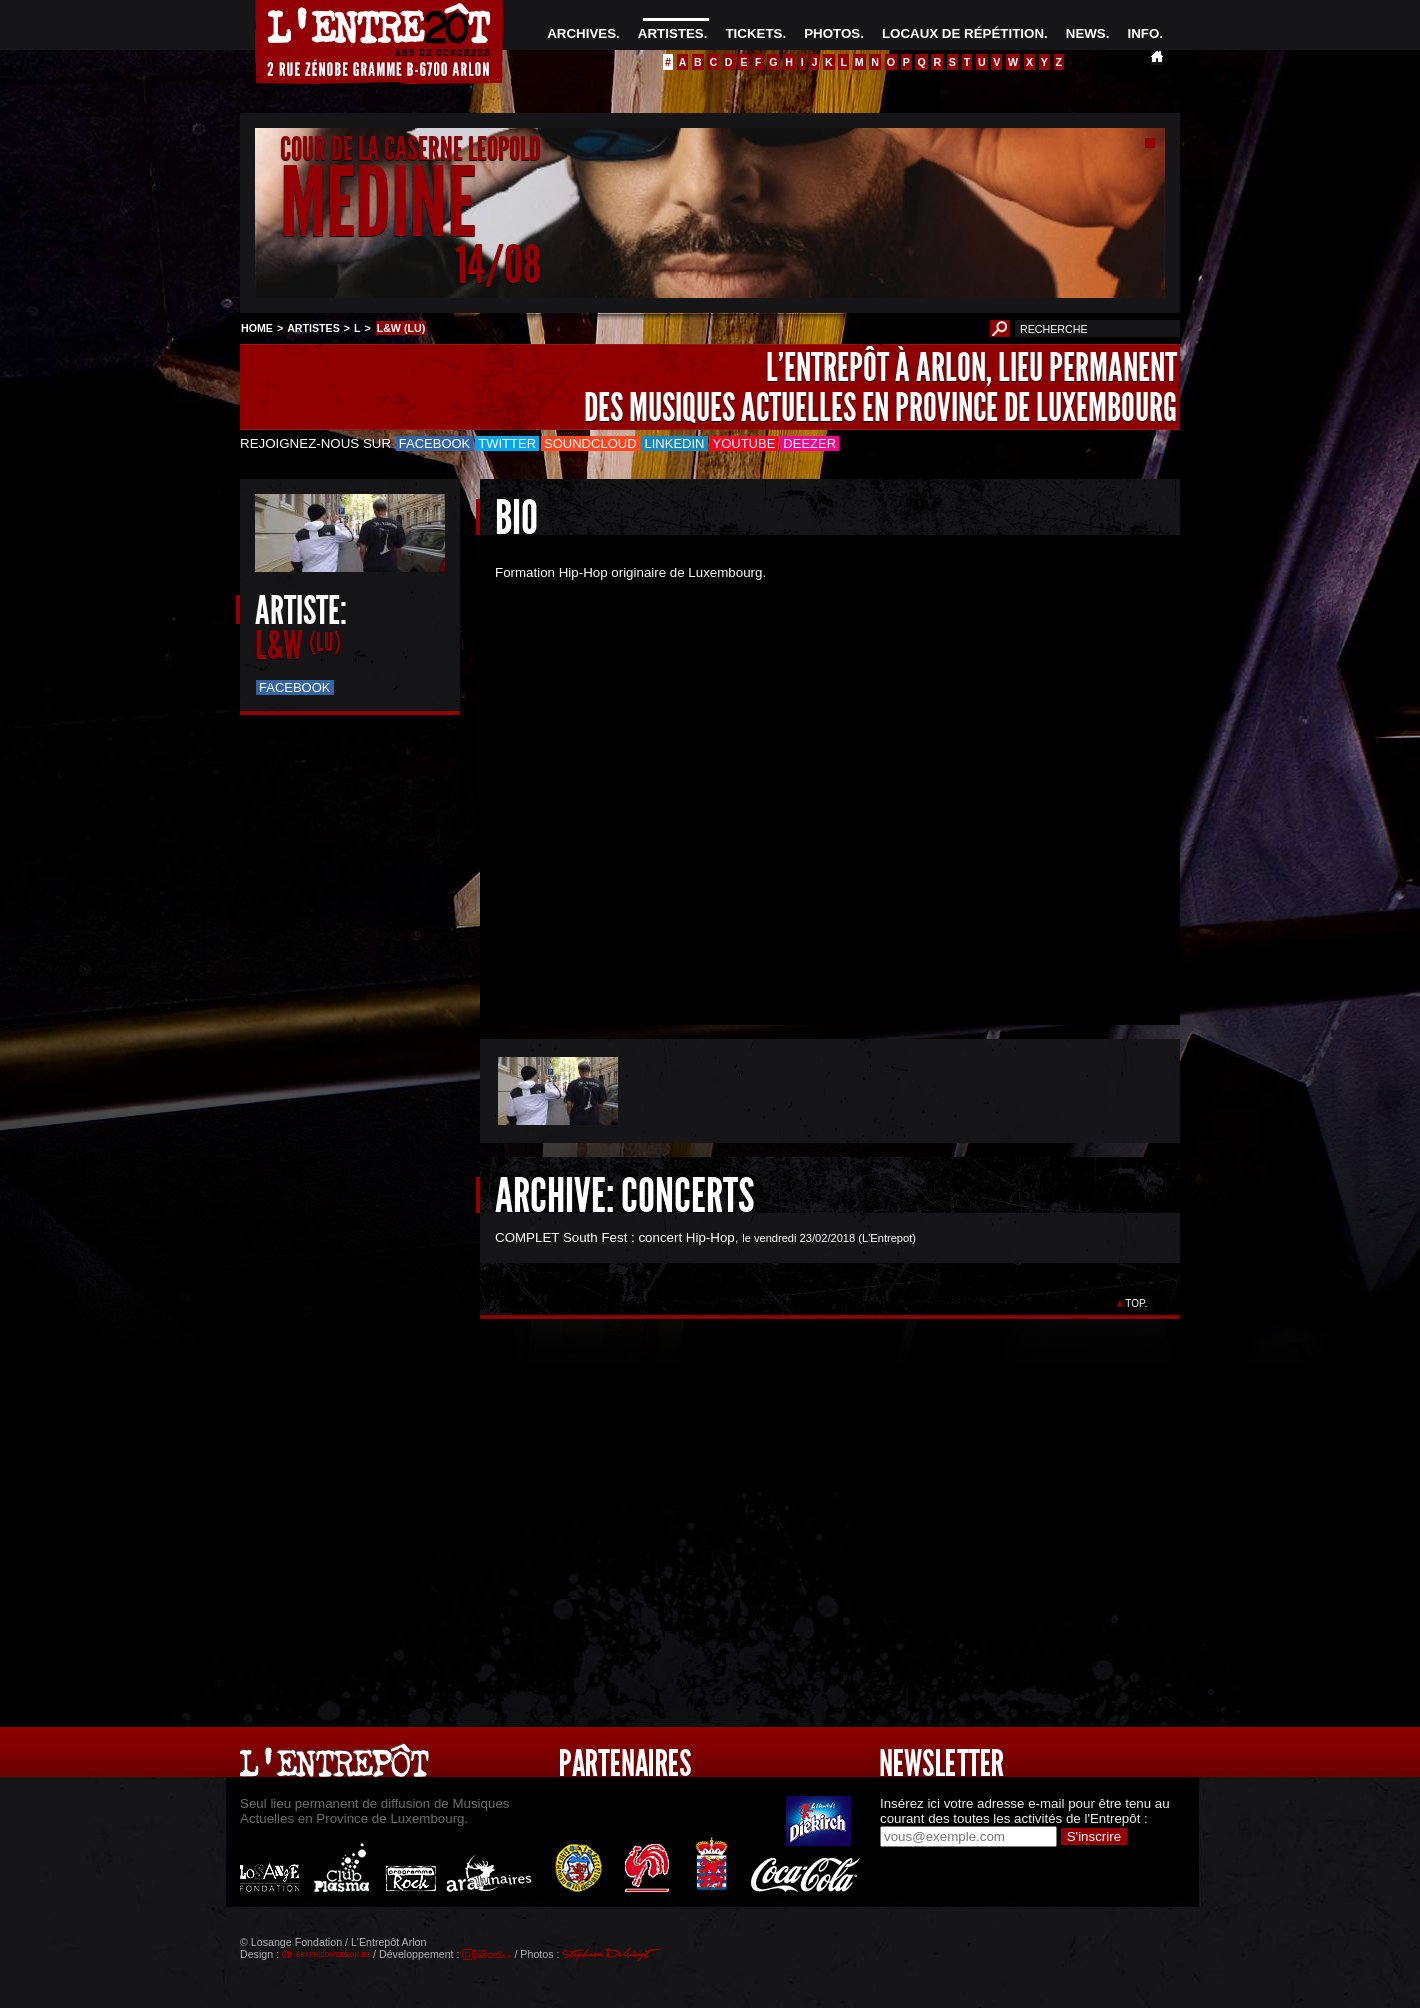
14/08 (498, 264)
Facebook (435, 443)
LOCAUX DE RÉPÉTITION (963, 33)
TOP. (1136, 1303)
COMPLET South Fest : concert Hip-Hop (615, 1237)
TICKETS (753, 33)
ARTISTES (671, 33)
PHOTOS (832, 33)
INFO (1143, 33)
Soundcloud (590, 443)
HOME (257, 328)
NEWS (1086, 33)
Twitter (507, 443)
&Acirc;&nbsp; (815, 785)
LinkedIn (675, 443)
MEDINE (378, 203)
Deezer (809, 443)
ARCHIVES (581, 33)
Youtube (744, 443)
